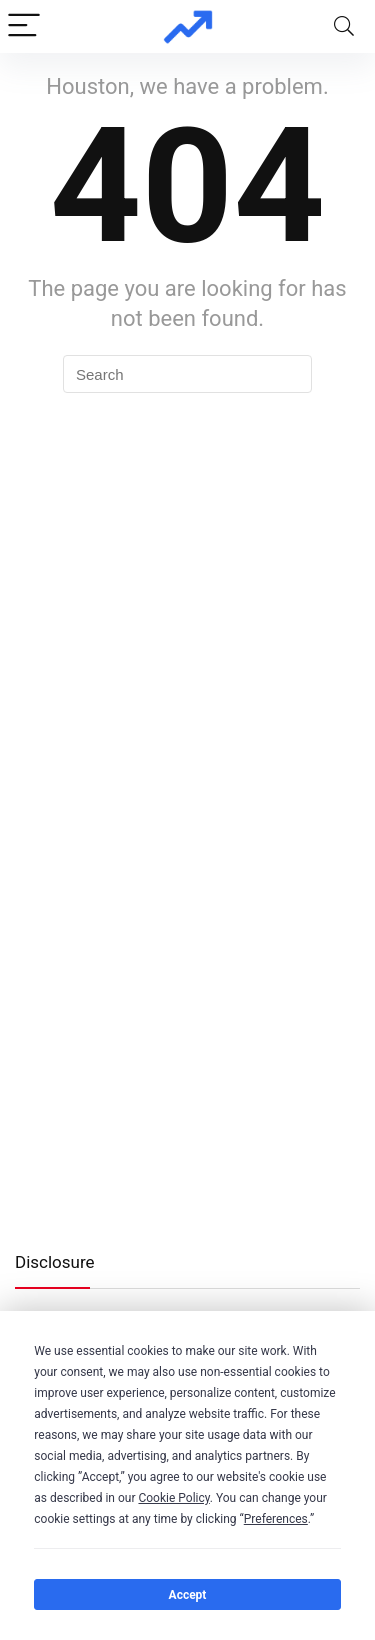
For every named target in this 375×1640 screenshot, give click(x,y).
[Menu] (24, 26)
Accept (188, 1595)
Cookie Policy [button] (173, 1498)
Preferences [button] (276, 1519)
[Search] (344, 26)
